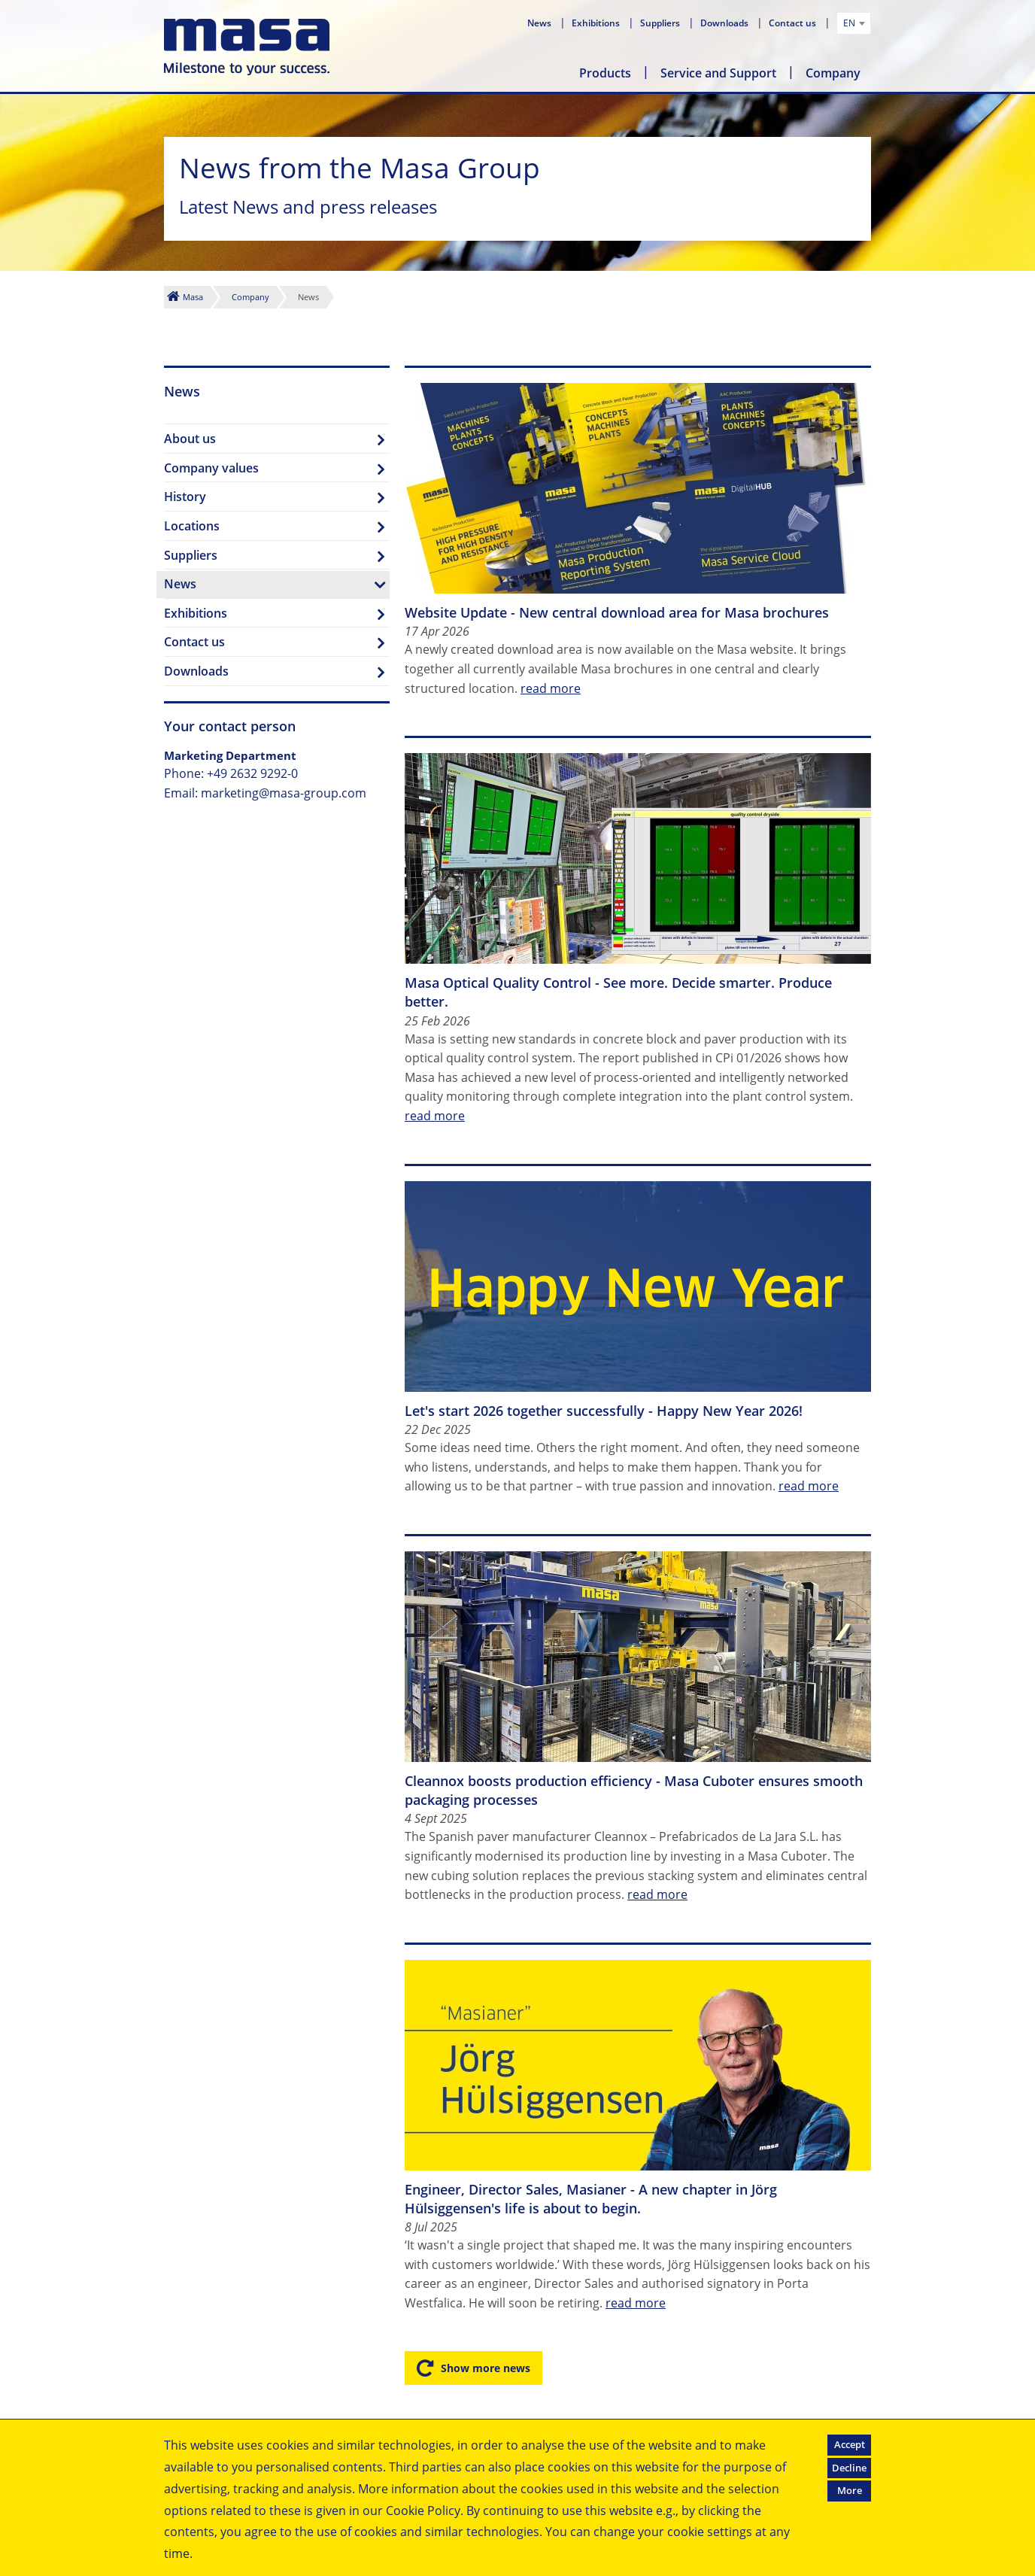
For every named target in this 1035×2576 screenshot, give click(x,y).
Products (605, 73)
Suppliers (661, 23)
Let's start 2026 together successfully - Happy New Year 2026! (604, 1411)
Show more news (485, 2368)
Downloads (725, 23)
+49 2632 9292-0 (252, 773)
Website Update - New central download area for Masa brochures (617, 612)
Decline (849, 2467)
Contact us (793, 23)
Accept (849, 2444)
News (540, 23)
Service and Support (718, 73)
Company (833, 73)
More (849, 2490)
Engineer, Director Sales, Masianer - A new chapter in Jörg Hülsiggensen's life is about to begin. (591, 2198)
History (185, 496)
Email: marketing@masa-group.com (265, 793)
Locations (192, 526)
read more (551, 688)
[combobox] (853, 23)
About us (190, 438)
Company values (211, 468)
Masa (193, 296)
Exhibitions (597, 23)
